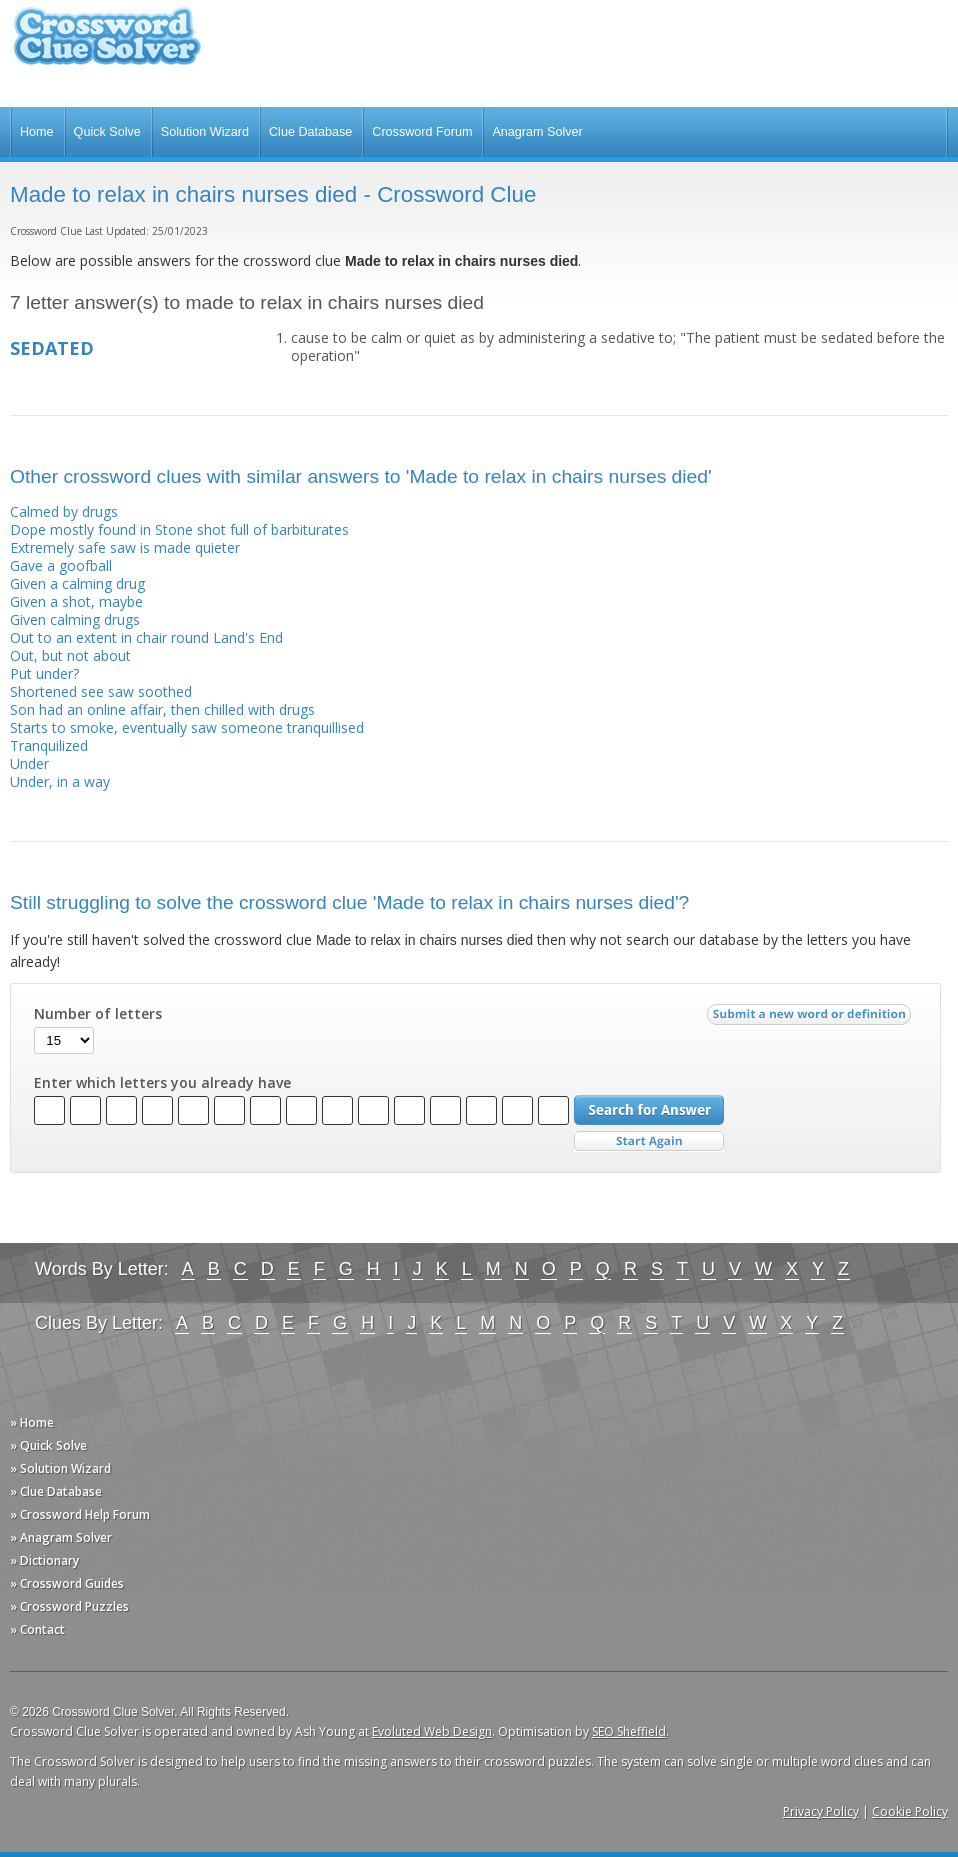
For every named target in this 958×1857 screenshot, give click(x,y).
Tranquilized (49, 745)
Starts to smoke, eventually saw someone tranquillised (187, 727)
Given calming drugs (75, 619)
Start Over (649, 1141)
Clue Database (310, 132)
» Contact (37, 1629)
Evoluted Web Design (432, 1731)
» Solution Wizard (60, 1468)
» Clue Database (56, 1491)
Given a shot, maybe (76, 601)
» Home (32, 1422)
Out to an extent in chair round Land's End (146, 637)
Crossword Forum (422, 132)
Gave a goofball (61, 565)
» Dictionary (44, 1560)
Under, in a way (60, 781)
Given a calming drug (77, 583)
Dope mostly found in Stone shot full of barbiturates (179, 529)
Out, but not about (70, 655)
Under (29, 763)
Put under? (44, 673)
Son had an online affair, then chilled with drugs (162, 709)
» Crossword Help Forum (80, 1514)
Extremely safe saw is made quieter (125, 547)
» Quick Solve (48, 1445)
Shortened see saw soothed (101, 691)
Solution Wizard (205, 132)
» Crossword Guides (67, 1583)
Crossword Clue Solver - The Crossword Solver (107, 45)
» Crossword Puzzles (69, 1606)
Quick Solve (107, 132)
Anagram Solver (537, 132)
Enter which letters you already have (162, 1083)
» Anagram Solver (61, 1537)
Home (37, 132)
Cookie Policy (910, 1811)
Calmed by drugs (64, 511)
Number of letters (98, 1014)
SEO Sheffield (629, 1731)
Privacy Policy (821, 1811)
